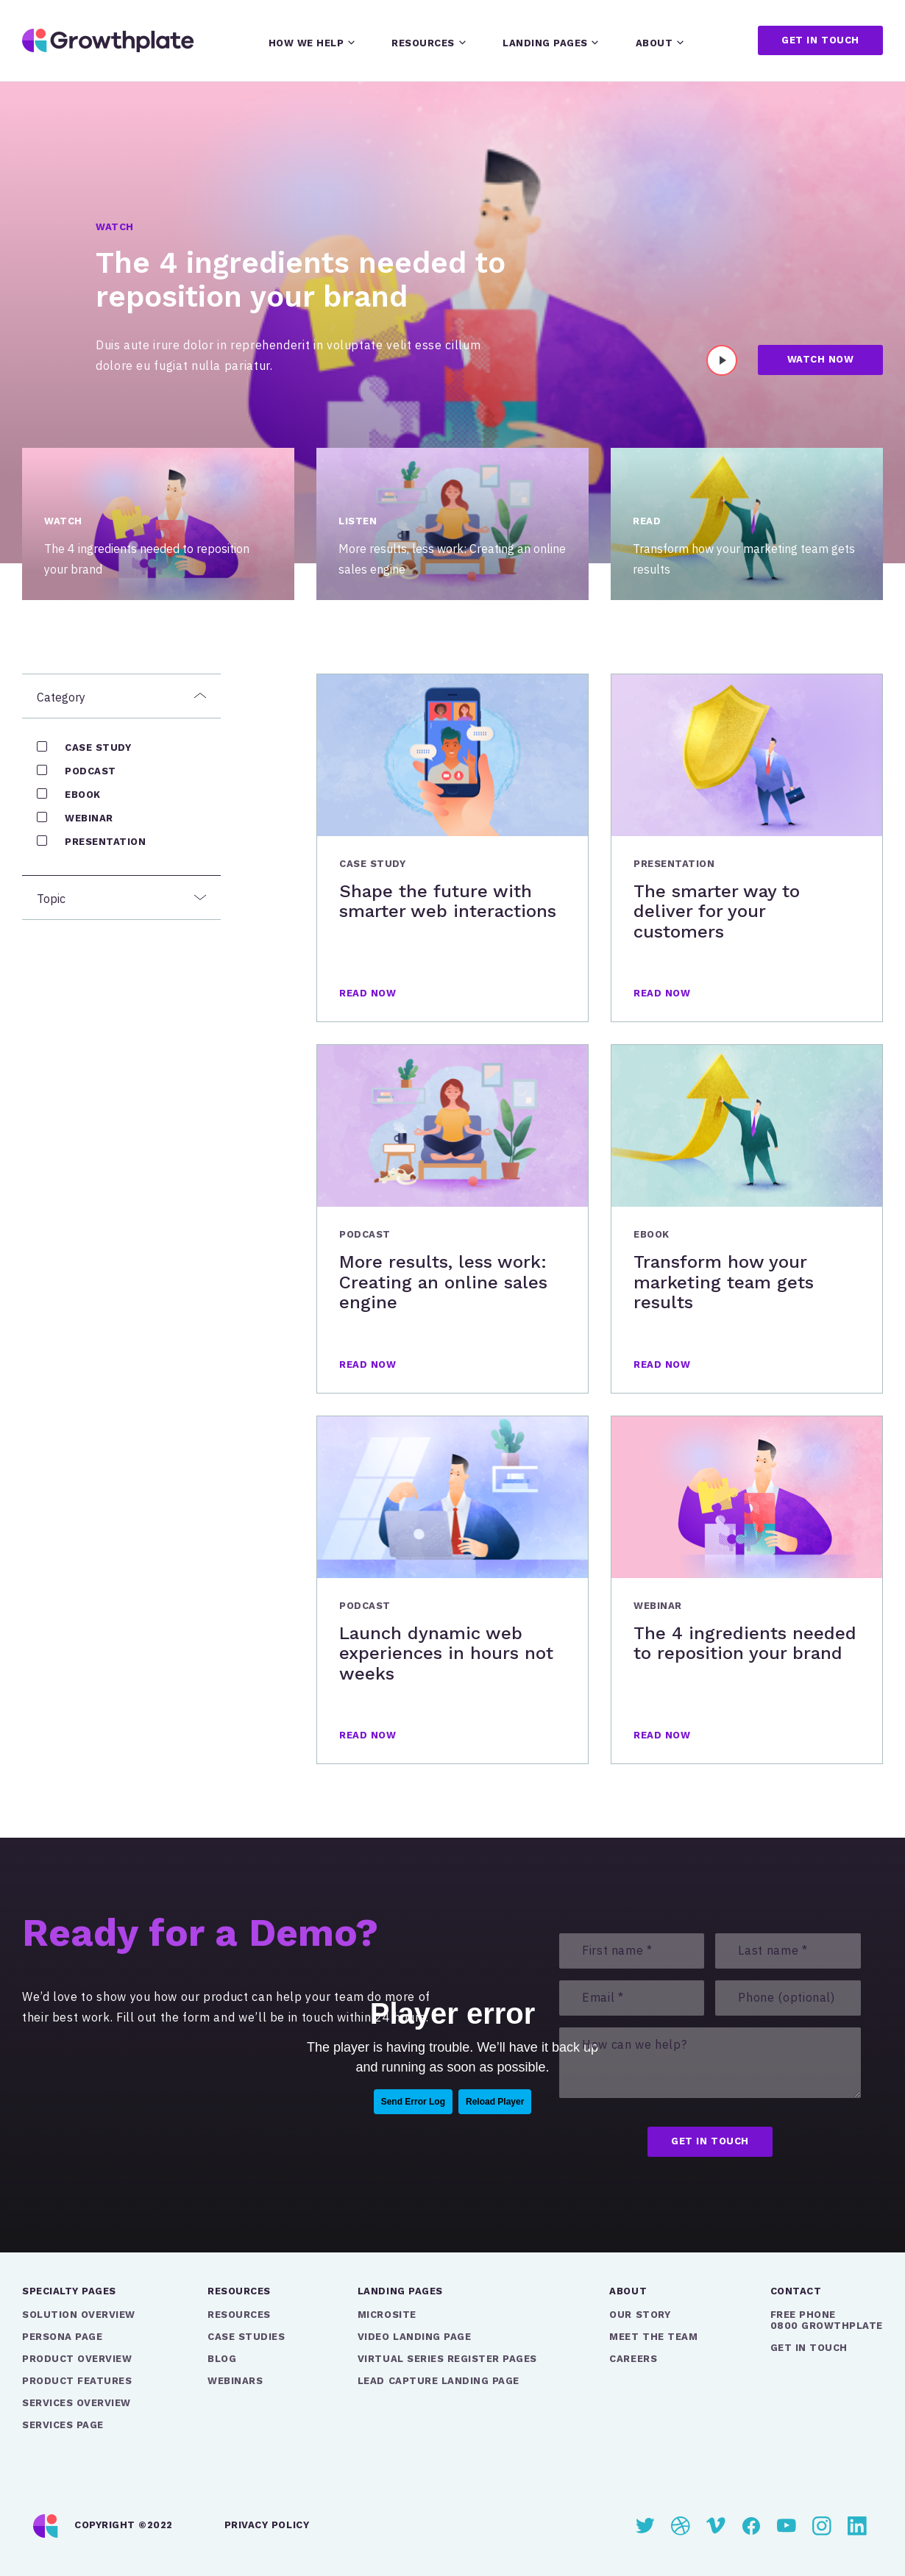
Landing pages (545, 43)
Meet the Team (653, 2337)
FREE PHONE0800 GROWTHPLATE (826, 2320)
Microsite (387, 2315)
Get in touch (820, 40)
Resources (423, 43)
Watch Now (820, 359)
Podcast (90, 771)
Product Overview (77, 2359)
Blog (221, 2359)
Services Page (63, 2425)
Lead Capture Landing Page (438, 2381)
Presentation (105, 842)
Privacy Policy (266, 2525)
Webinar (89, 818)
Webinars (235, 2381)
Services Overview (76, 2403)
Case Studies (246, 2337)
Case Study (98, 748)
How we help (306, 43)
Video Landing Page (414, 2337)
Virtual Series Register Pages (447, 2359)
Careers (633, 2359)
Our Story (639, 2315)
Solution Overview (78, 2315)
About (654, 43)
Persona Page (62, 2337)
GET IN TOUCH (809, 2348)
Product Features (77, 2381)
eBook (83, 795)
